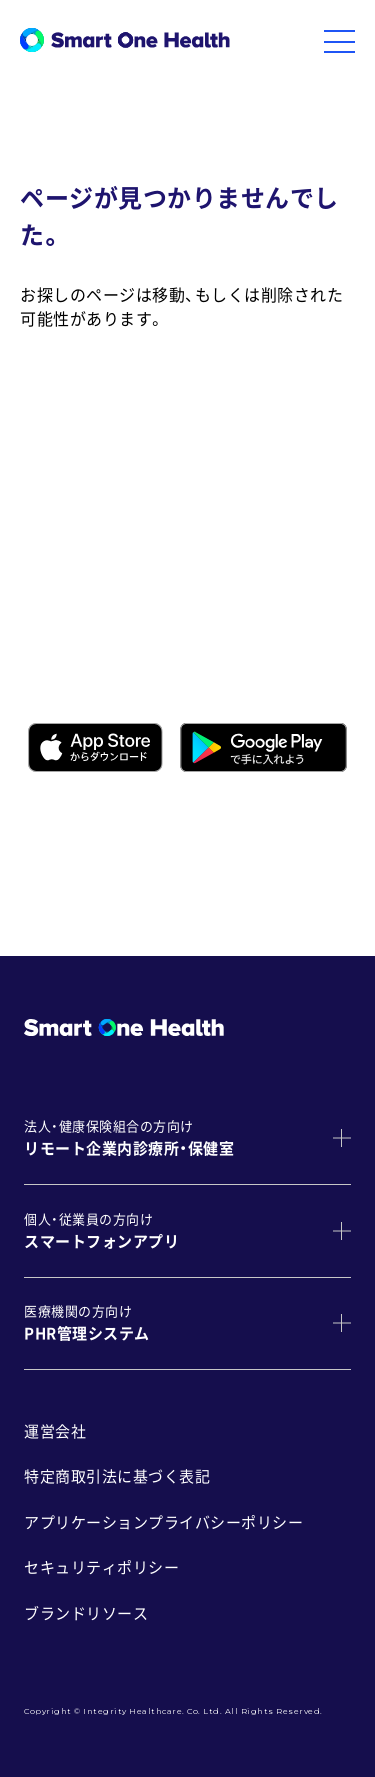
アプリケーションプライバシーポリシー (163, 1522)
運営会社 (55, 1431)
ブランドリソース (86, 1613)
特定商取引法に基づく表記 (117, 1476)
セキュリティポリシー (101, 1567)
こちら (312, 844)
